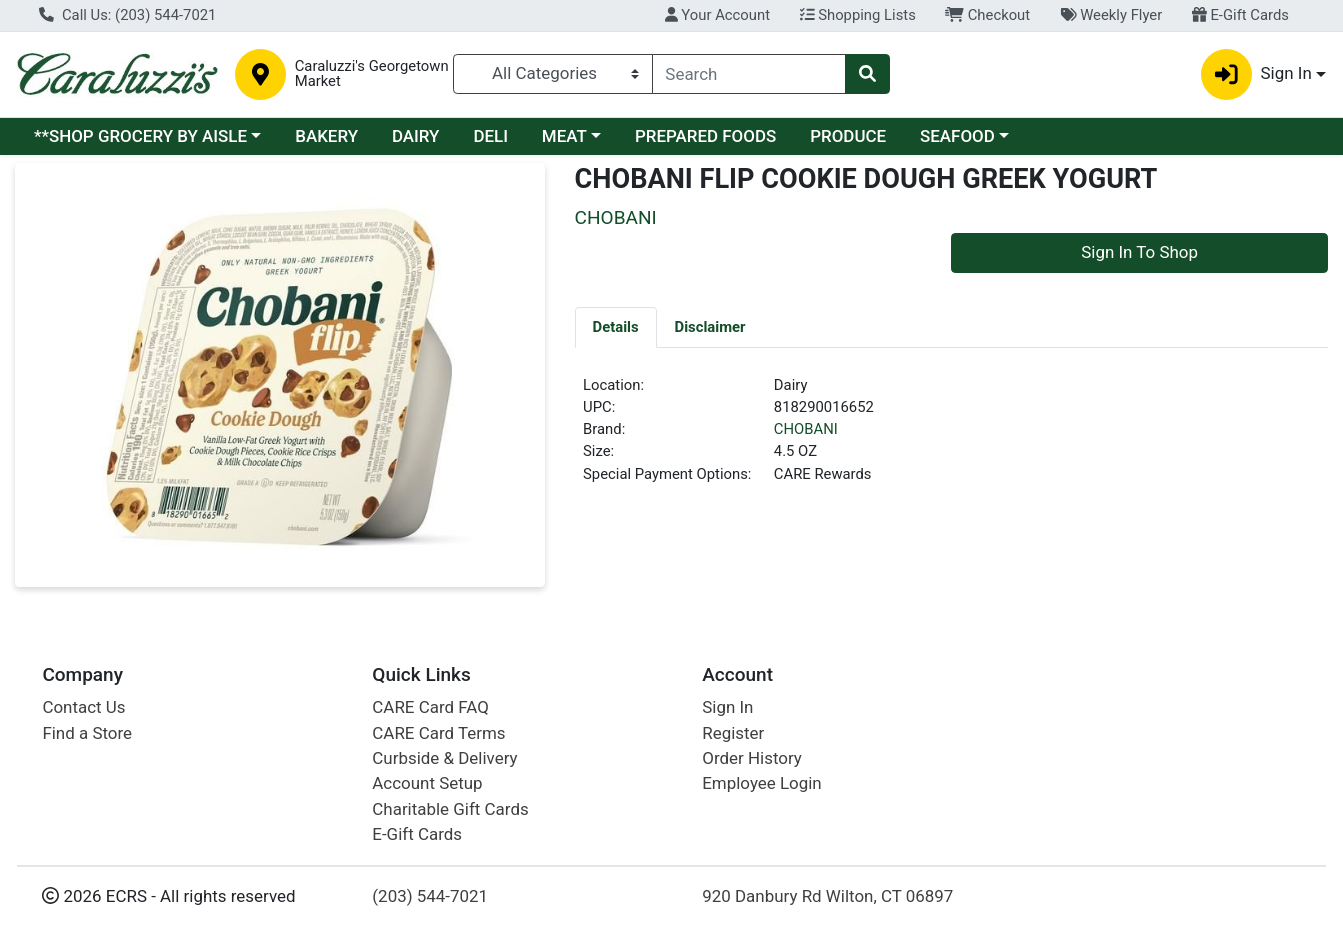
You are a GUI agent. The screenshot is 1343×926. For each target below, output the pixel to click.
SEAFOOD (957, 136)
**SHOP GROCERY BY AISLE (140, 136)
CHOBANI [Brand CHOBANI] (806, 429)
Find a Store (87, 733)
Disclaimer (710, 327)
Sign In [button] (1256, 74)
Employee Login (761, 783)
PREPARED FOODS (705, 136)
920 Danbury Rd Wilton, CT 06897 (827, 896)
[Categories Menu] (552, 74)
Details (616, 327)
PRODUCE (848, 136)
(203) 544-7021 (430, 896)
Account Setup (427, 783)
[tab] (616, 327)
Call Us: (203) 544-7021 (127, 15)
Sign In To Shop (1139, 252)
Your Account (717, 15)
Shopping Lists (858, 15)
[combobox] (749, 74)
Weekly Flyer (1111, 15)
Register (733, 733)
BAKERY (326, 136)
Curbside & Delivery (444, 758)
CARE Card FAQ (430, 707)
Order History (752, 758)
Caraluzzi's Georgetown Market (372, 74)
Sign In (727, 707)
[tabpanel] (951, 438)
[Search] (749, 74)
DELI (490, 136)
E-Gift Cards (1240, 15)
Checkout (987, 15)
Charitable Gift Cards (450, 809)
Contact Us (83, 707)
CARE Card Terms (438, 733)
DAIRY (416, 136)
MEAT (564, 136)
